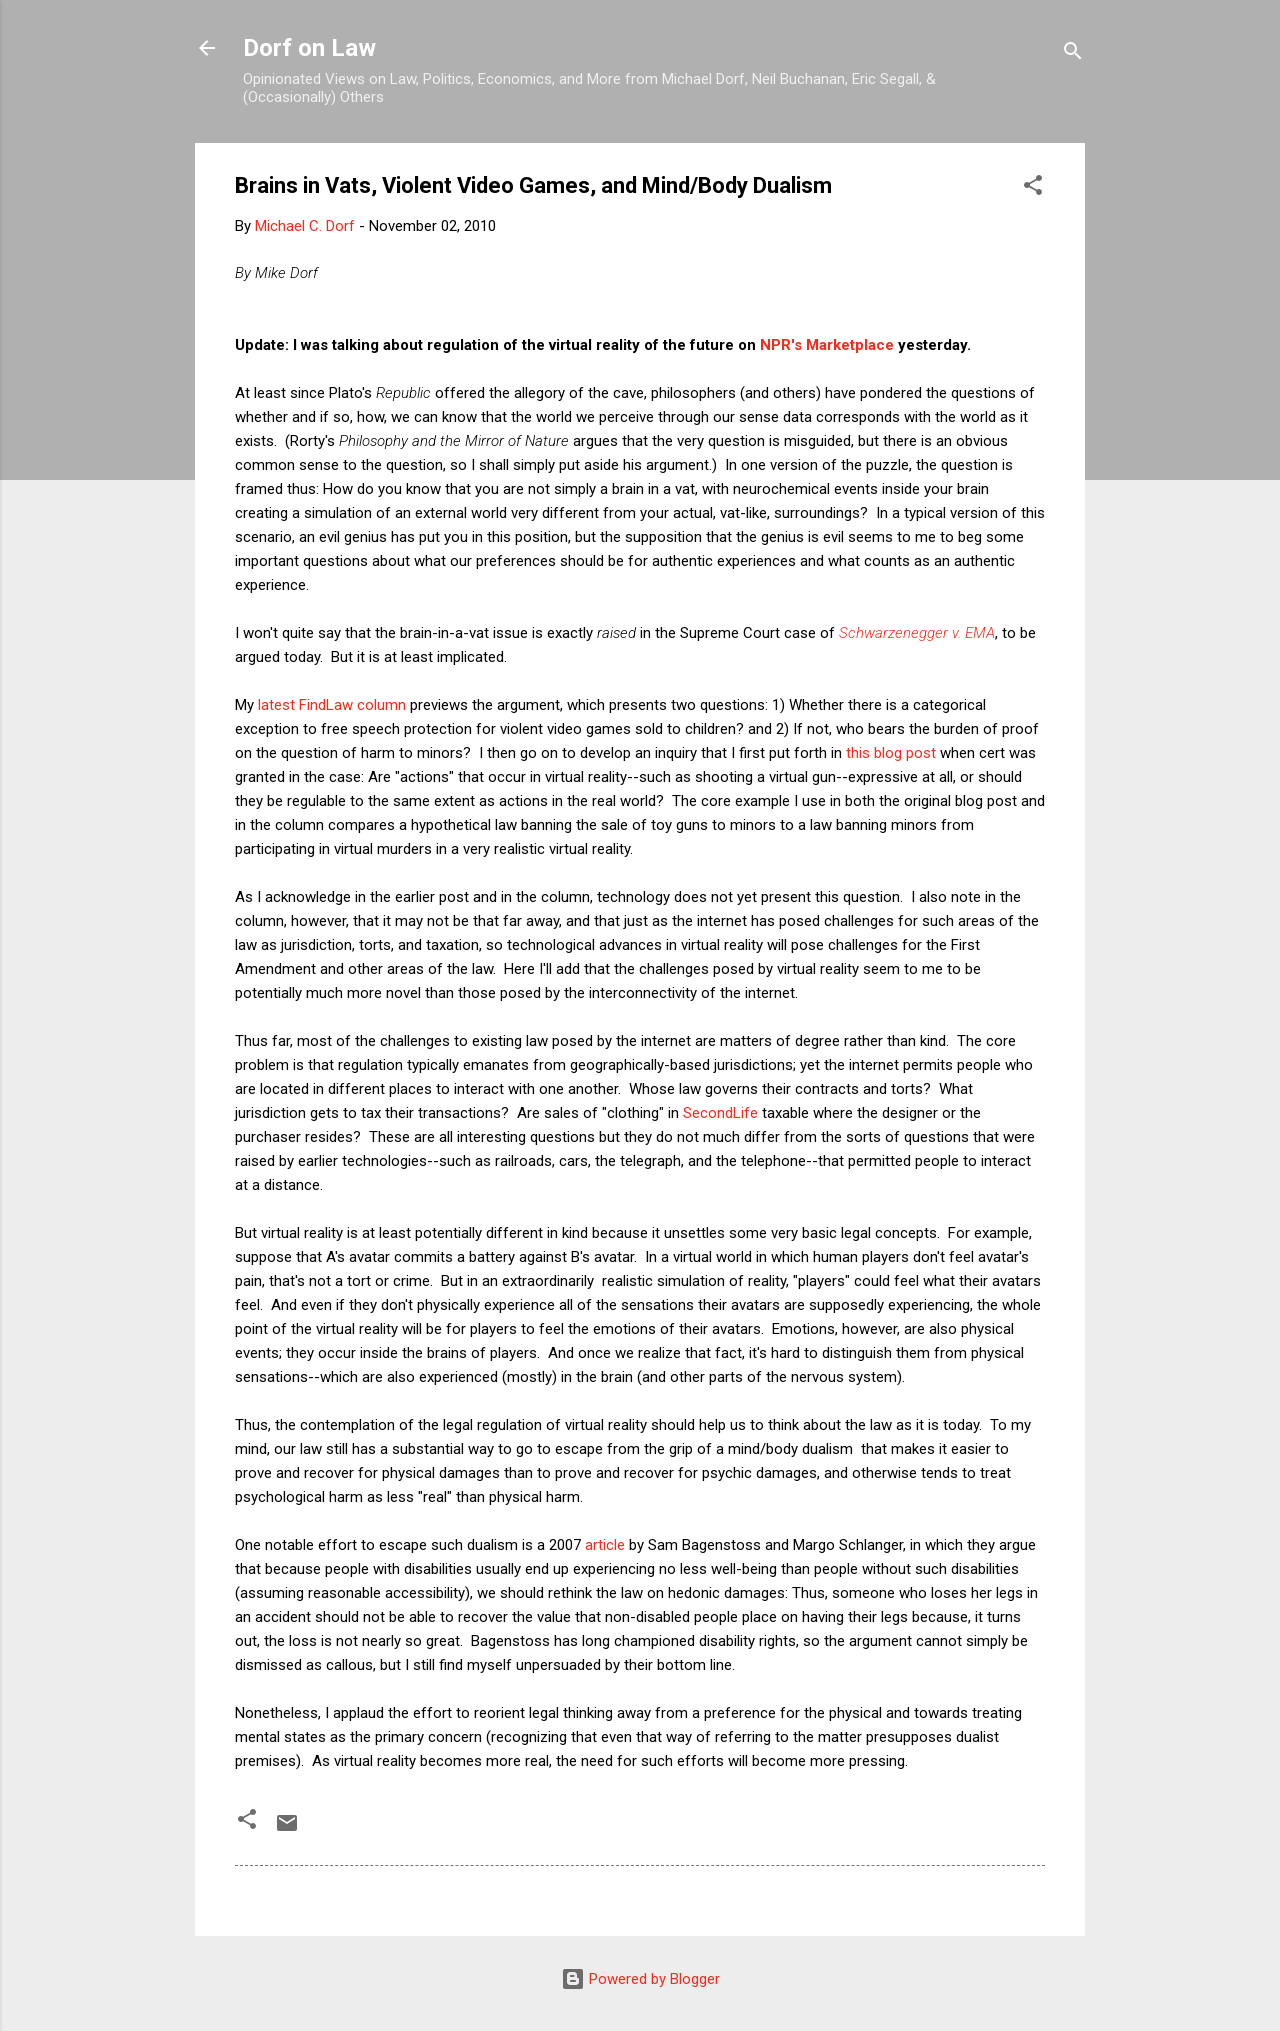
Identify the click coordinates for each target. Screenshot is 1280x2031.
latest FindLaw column (332, 705)
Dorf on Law (309, 48)
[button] (1033, 188)
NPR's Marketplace (827, 345)
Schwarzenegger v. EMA (917, 633)
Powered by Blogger (640, 1979)
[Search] (1073, 54)
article (605, 1545)
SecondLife (720, 1113)
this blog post (891, 753)
